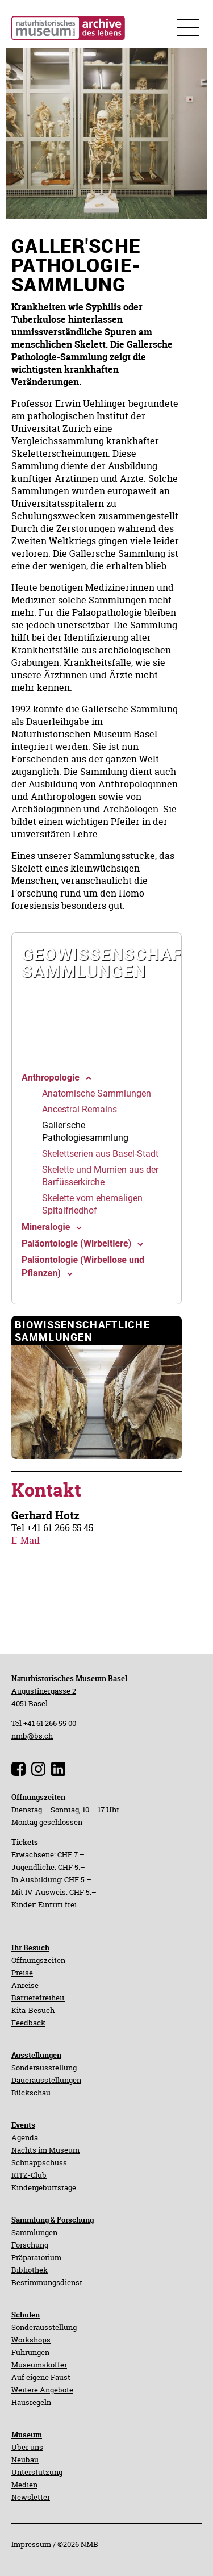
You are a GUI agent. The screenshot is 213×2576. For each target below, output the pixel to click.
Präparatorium (36, 2257)
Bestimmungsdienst (46, 2282)
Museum (26, 2434)
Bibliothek (29, 2270)
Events (23, 2125)
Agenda (24, 2137)
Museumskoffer (39, 2365)
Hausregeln (31, 2402)
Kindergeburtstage (43, 2187)
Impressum (31, 2544)
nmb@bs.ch (32, 1736)
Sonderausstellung (44, 2067)
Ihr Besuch (30, 1948)
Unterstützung (36, 2472)
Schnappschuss (39, 2162)
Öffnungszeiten (38, 1960)
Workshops (31, 2340)
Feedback (28, 2023)
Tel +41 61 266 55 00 (43, 1723)
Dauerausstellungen (46, 2080)
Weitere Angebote (42, 2390)
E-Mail (25, 1540)
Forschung (29, 2245)
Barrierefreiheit (38, 1998)
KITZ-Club (29, 2175)
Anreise (25, 1985)
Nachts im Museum (45, 2150)
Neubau (25, 2459)
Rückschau (31, 2092)
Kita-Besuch (33, 2010)
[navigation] (96, 997)
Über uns (27, 2447)
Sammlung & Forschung (52, 2220)
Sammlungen (34, 2232)
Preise (22, 1973)
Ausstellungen (36, 2055)
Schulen (25, 2315)
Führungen (30, 2352)
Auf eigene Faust (40, 2377)
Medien (24, 2484)
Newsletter (30, 2497)
